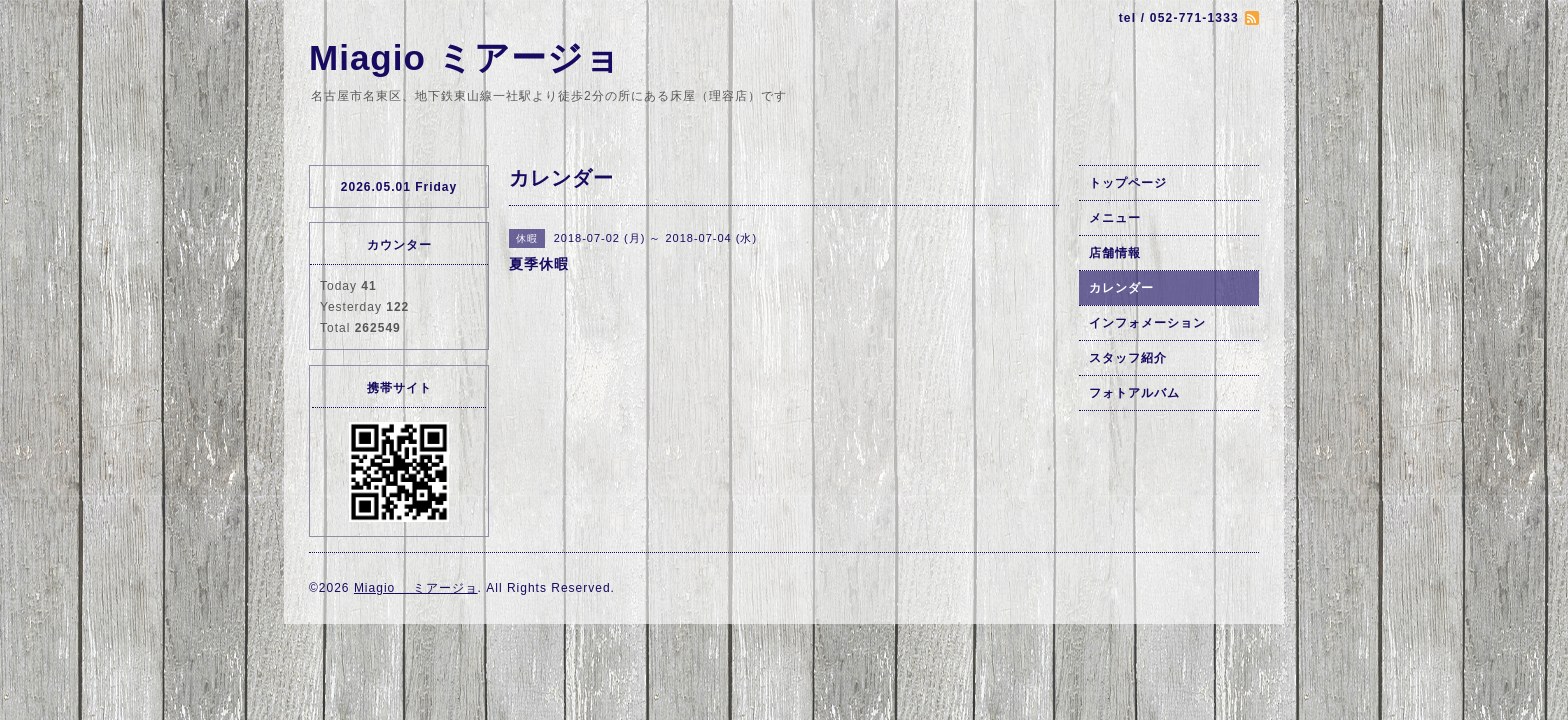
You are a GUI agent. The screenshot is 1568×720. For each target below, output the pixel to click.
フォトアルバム (1134, 393)
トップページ (1128, 183)
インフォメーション (1147, 323)
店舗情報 (1115, 253)
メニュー (1115, 218)
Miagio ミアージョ (465, 57)
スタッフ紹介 (1128, 358)
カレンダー (1121, 288)
